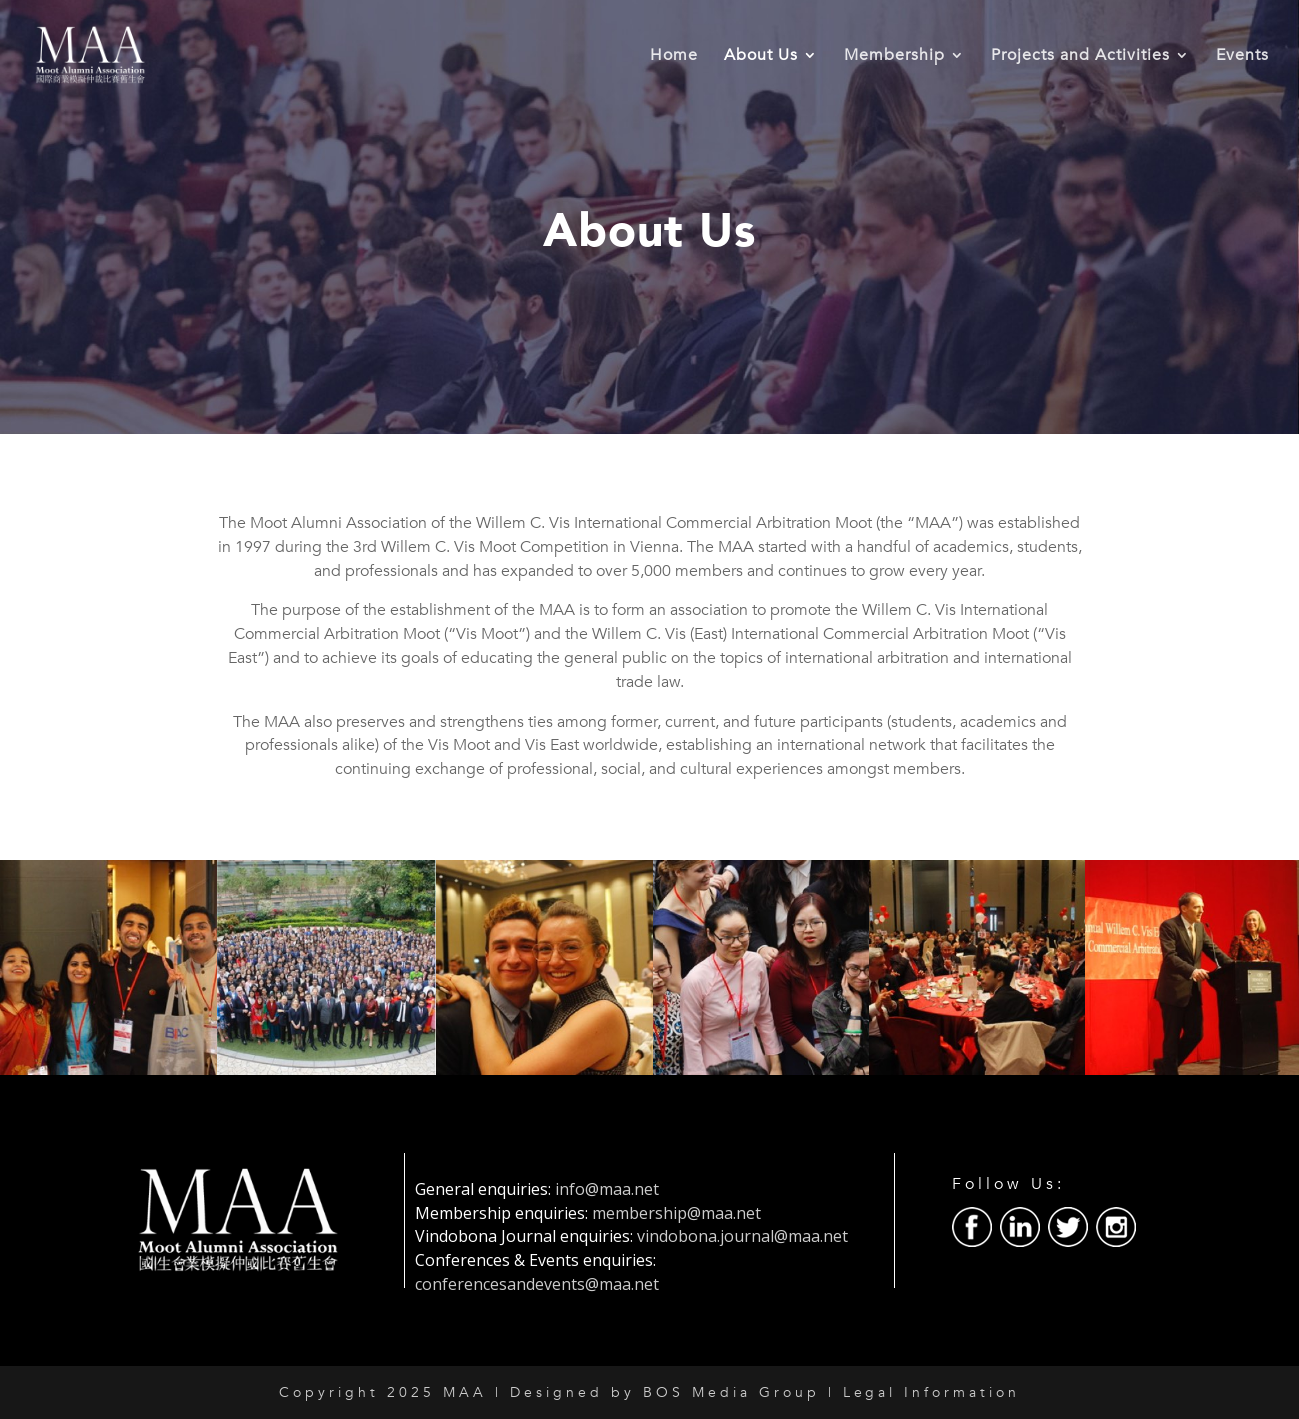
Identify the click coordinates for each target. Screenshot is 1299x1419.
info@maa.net (607, 1189)
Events (1242, 57)
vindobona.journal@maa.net (742, 1236)
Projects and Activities (1080, 57)
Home (674, 57)
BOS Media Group (731, 1392)
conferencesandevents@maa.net (537, 1284)
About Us (761, 57)
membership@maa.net (676, 1213)
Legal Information (932, 1392)
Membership (894, 57)
